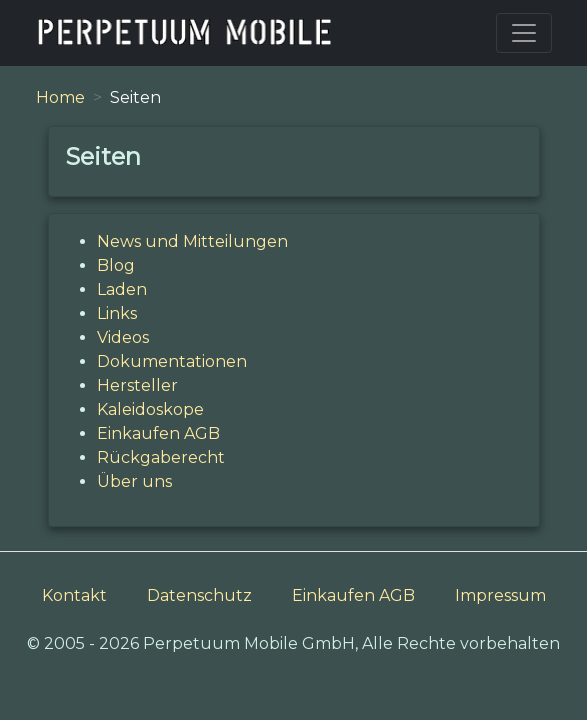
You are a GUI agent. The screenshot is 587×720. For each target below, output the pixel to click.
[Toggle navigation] (524, 33)
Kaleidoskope (150, 409)
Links (117, 313)
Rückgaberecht (161, 457)
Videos (123, 337)
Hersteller (137, 385)
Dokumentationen (172, 361)
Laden (122, 289)
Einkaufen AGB (158, 433)
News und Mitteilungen (192, 241)
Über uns (134, 481)
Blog (116, 265)
